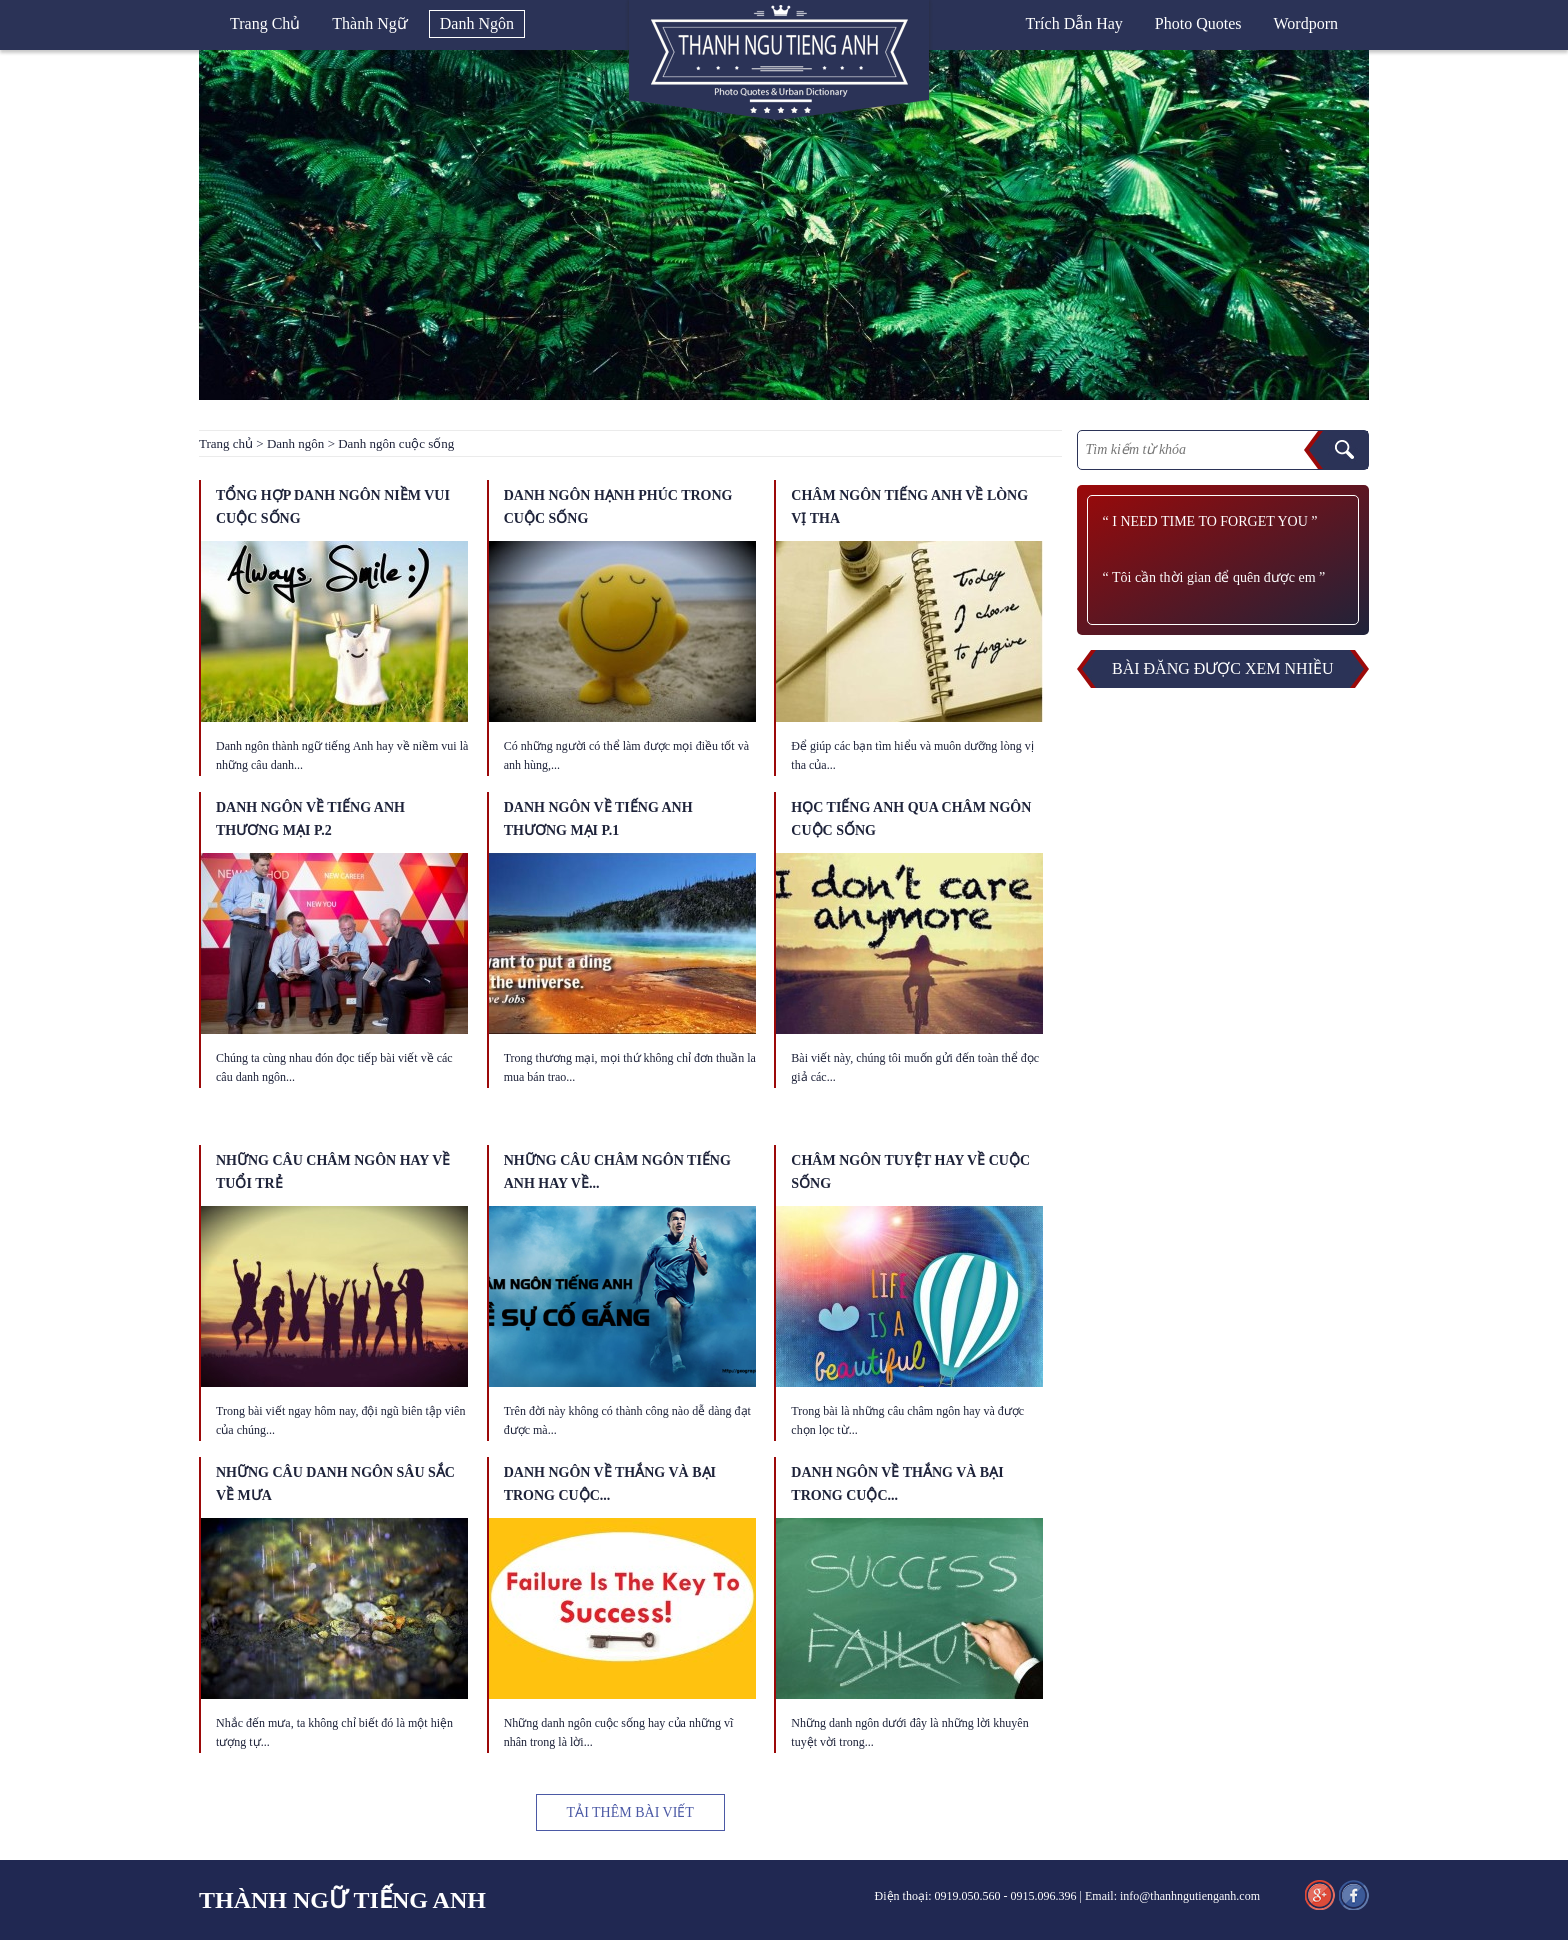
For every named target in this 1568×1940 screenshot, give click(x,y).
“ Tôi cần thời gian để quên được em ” (1214, 577)
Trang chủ (265, 23)
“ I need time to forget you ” (1210, 521)
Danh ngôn (477, 23)
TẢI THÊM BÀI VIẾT (630, 1812)
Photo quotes (1198, 23)
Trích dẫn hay (1074, 23)
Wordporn (1306, 23)
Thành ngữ (369, 23)
